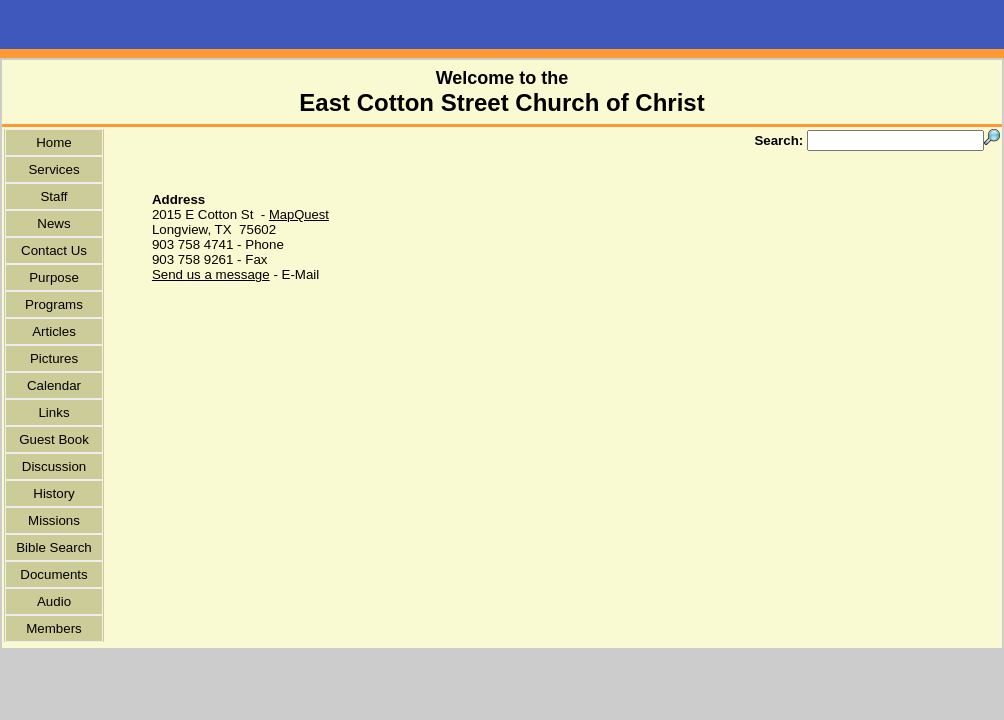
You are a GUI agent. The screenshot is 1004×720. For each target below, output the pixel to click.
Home (54, 142)
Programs (54, 304)
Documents (53, 574)
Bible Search (54, 547)
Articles (54, 331)
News (53, 223)
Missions (54, 520)
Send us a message (211, 274)
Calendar (54, 385)
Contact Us (54, 250)
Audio (54, 601)
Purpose (54, 277)
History (53, 493)
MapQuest (299, 214)
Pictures (54, 358)
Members (54, 628)
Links (53, 412)
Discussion (54, 466)
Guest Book (54, 439)
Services (53, 169)
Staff (53, 196)
